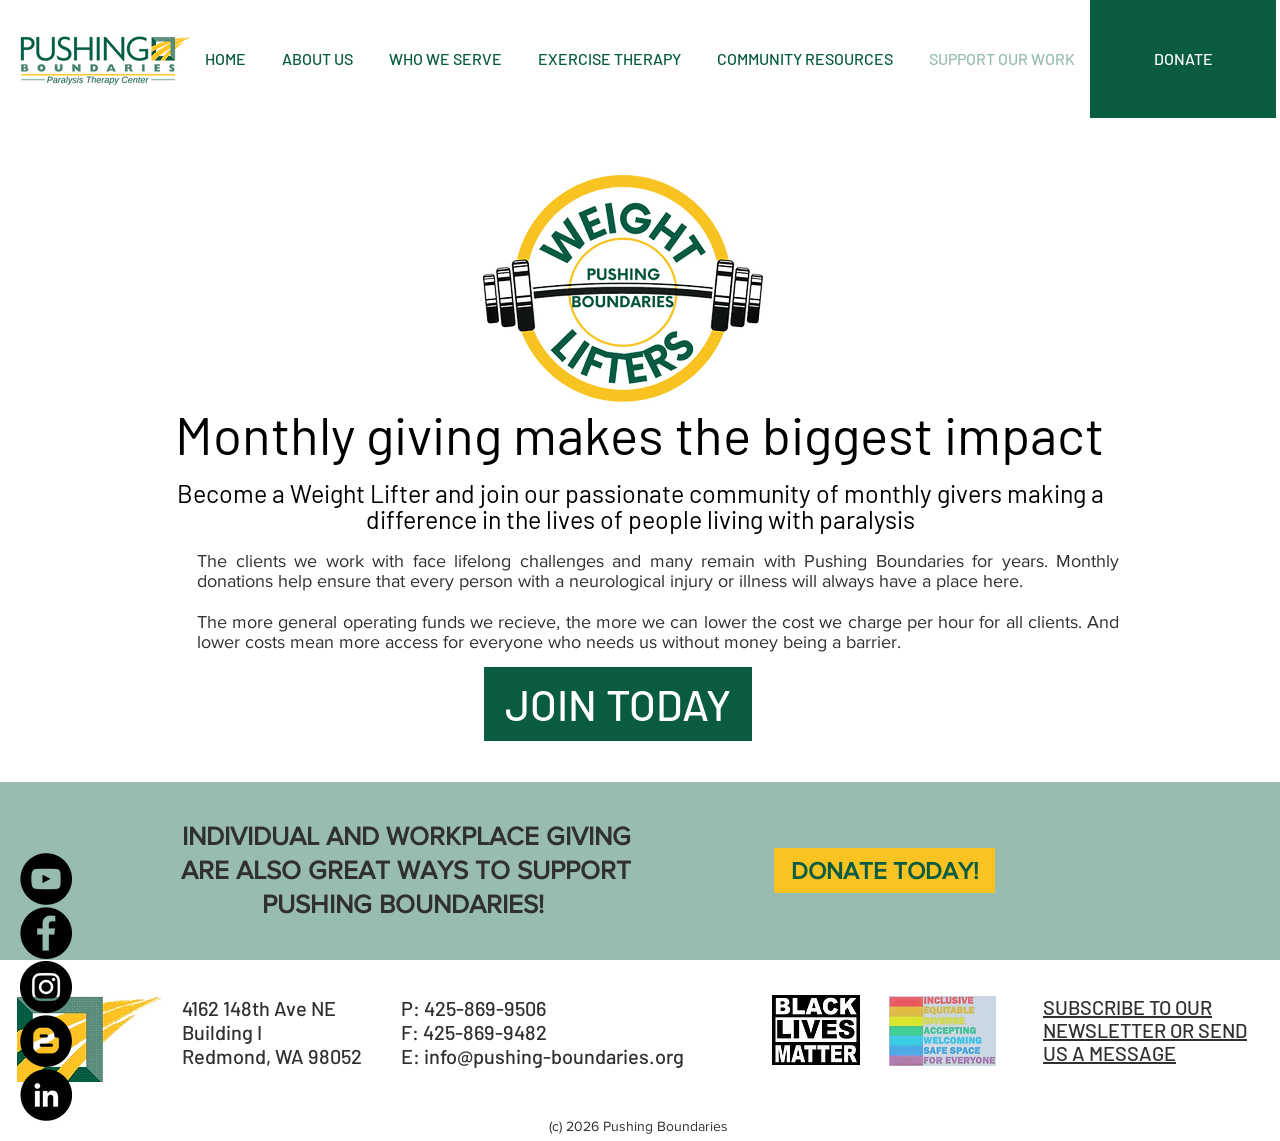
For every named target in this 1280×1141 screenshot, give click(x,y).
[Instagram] (46, 987)
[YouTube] (46, 879)
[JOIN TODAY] (618, 704)
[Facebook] (46, 933)
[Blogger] (46, 1041)
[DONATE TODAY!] (884, 870)
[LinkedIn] (46, 1095)
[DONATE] (1183, 59)
